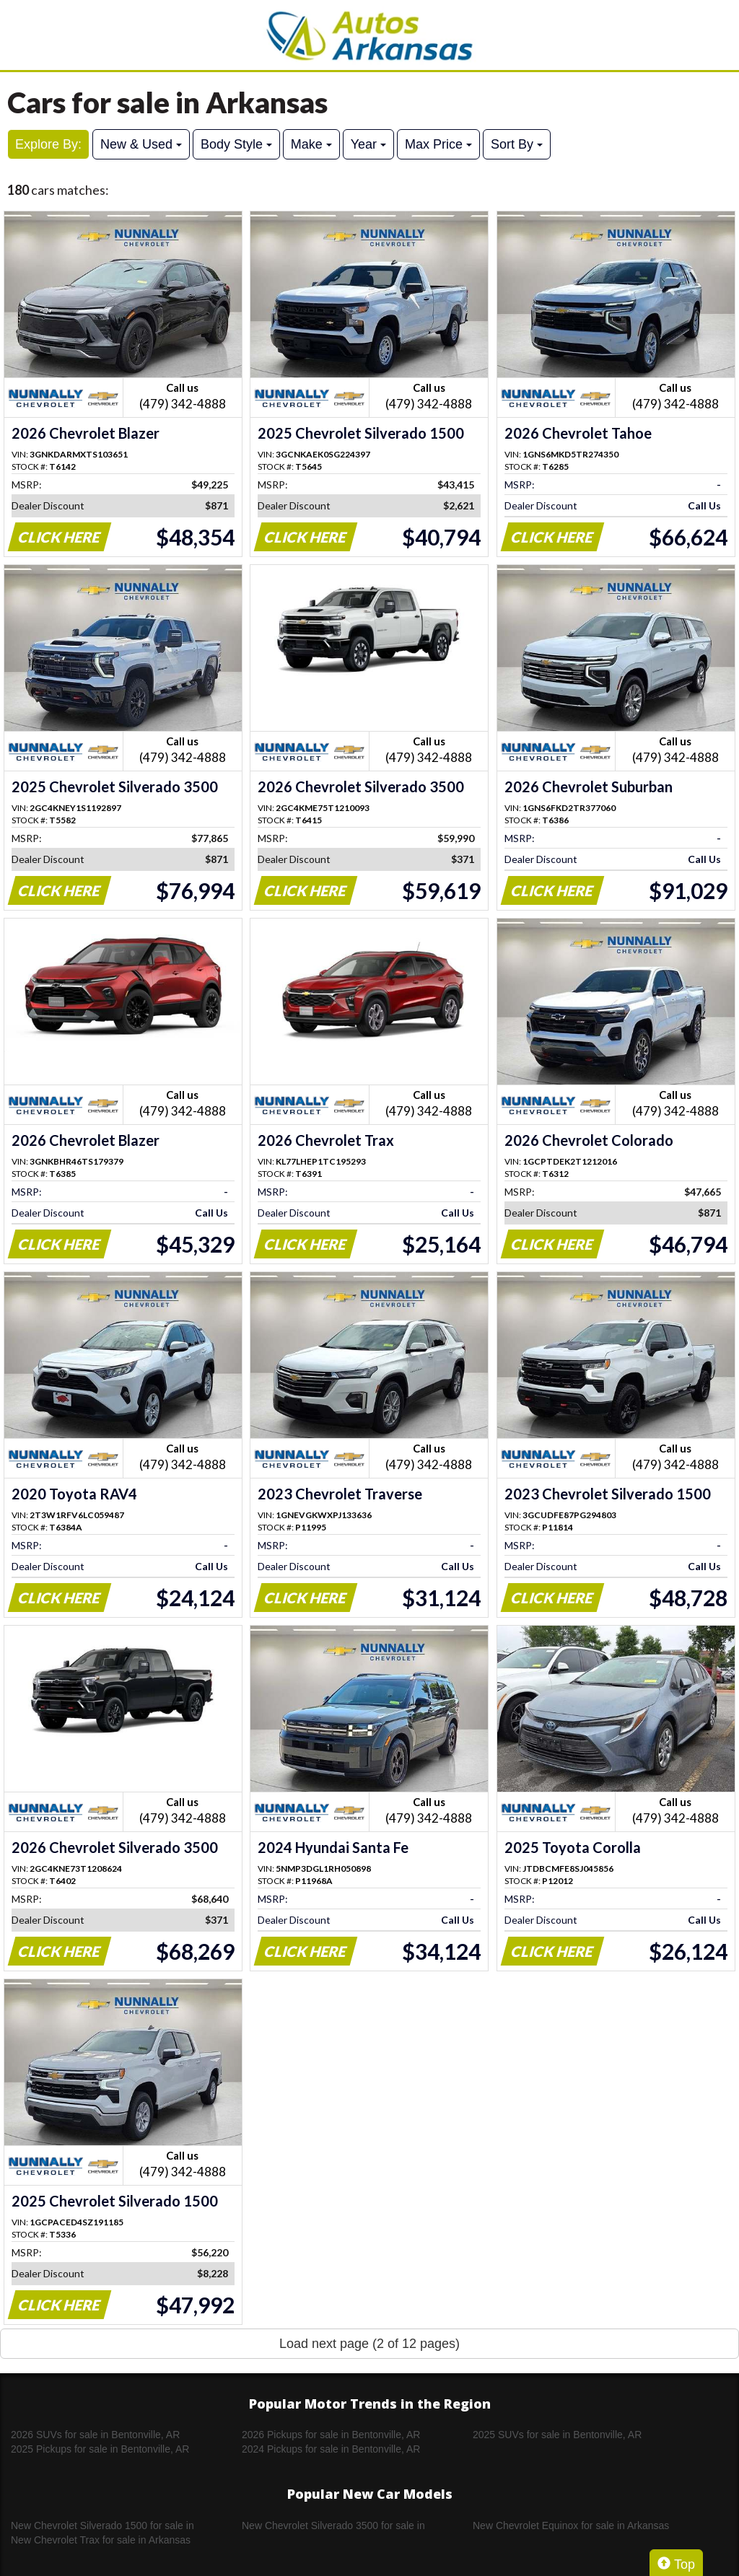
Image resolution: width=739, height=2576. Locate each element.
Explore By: (48, 144)
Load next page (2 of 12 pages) (369, 2343)
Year (368, 144)
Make (311, 144)
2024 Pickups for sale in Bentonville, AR (331, 2449)
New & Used (141, 144)
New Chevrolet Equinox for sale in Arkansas (571, 2525)
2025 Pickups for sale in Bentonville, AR (100, 2449)
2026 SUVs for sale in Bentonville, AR (95, 2434)
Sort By (517, 144)
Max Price (438, 144)
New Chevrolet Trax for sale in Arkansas (101, 2540)
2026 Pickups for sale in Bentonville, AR (331, 2434)
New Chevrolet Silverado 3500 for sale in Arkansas (333, 2526)
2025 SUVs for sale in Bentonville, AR (557, 2434)
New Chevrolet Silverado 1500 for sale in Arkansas (102, 2526)
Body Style (236, 144)
